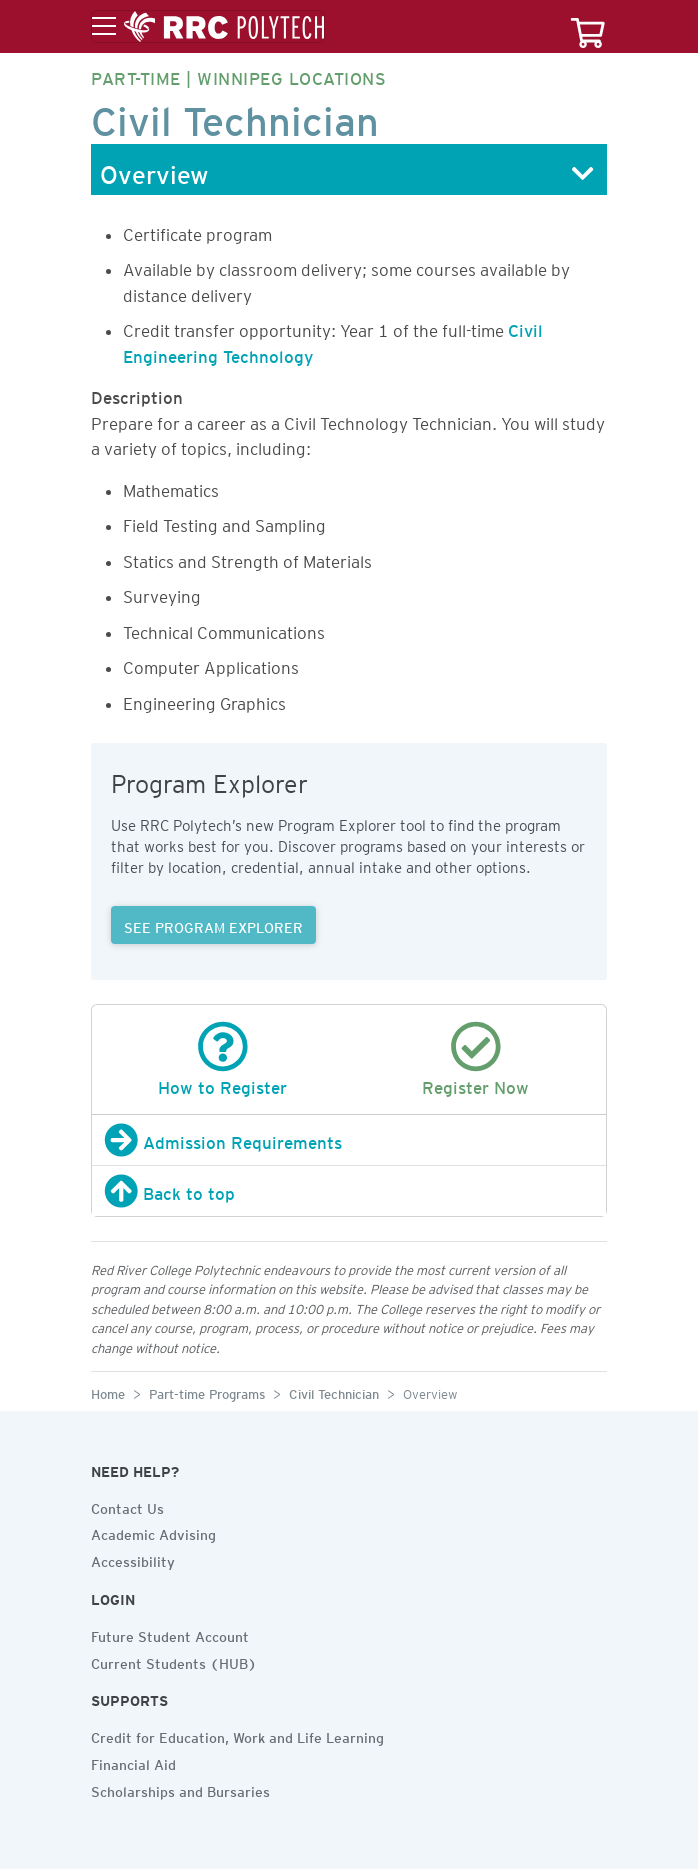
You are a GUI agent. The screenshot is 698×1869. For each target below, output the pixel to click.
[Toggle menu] (208, 27)
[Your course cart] (588, 26)
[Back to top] (349, 1191)
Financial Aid (133, 1762)
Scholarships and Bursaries (180, 1789)
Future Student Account (170, 1634)
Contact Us (127, 1506)
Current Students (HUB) (174, 1661)
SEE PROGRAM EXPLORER (213, 925)
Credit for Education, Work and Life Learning (237, 1735)
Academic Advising (153, 1532)
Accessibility (133, 1559)
